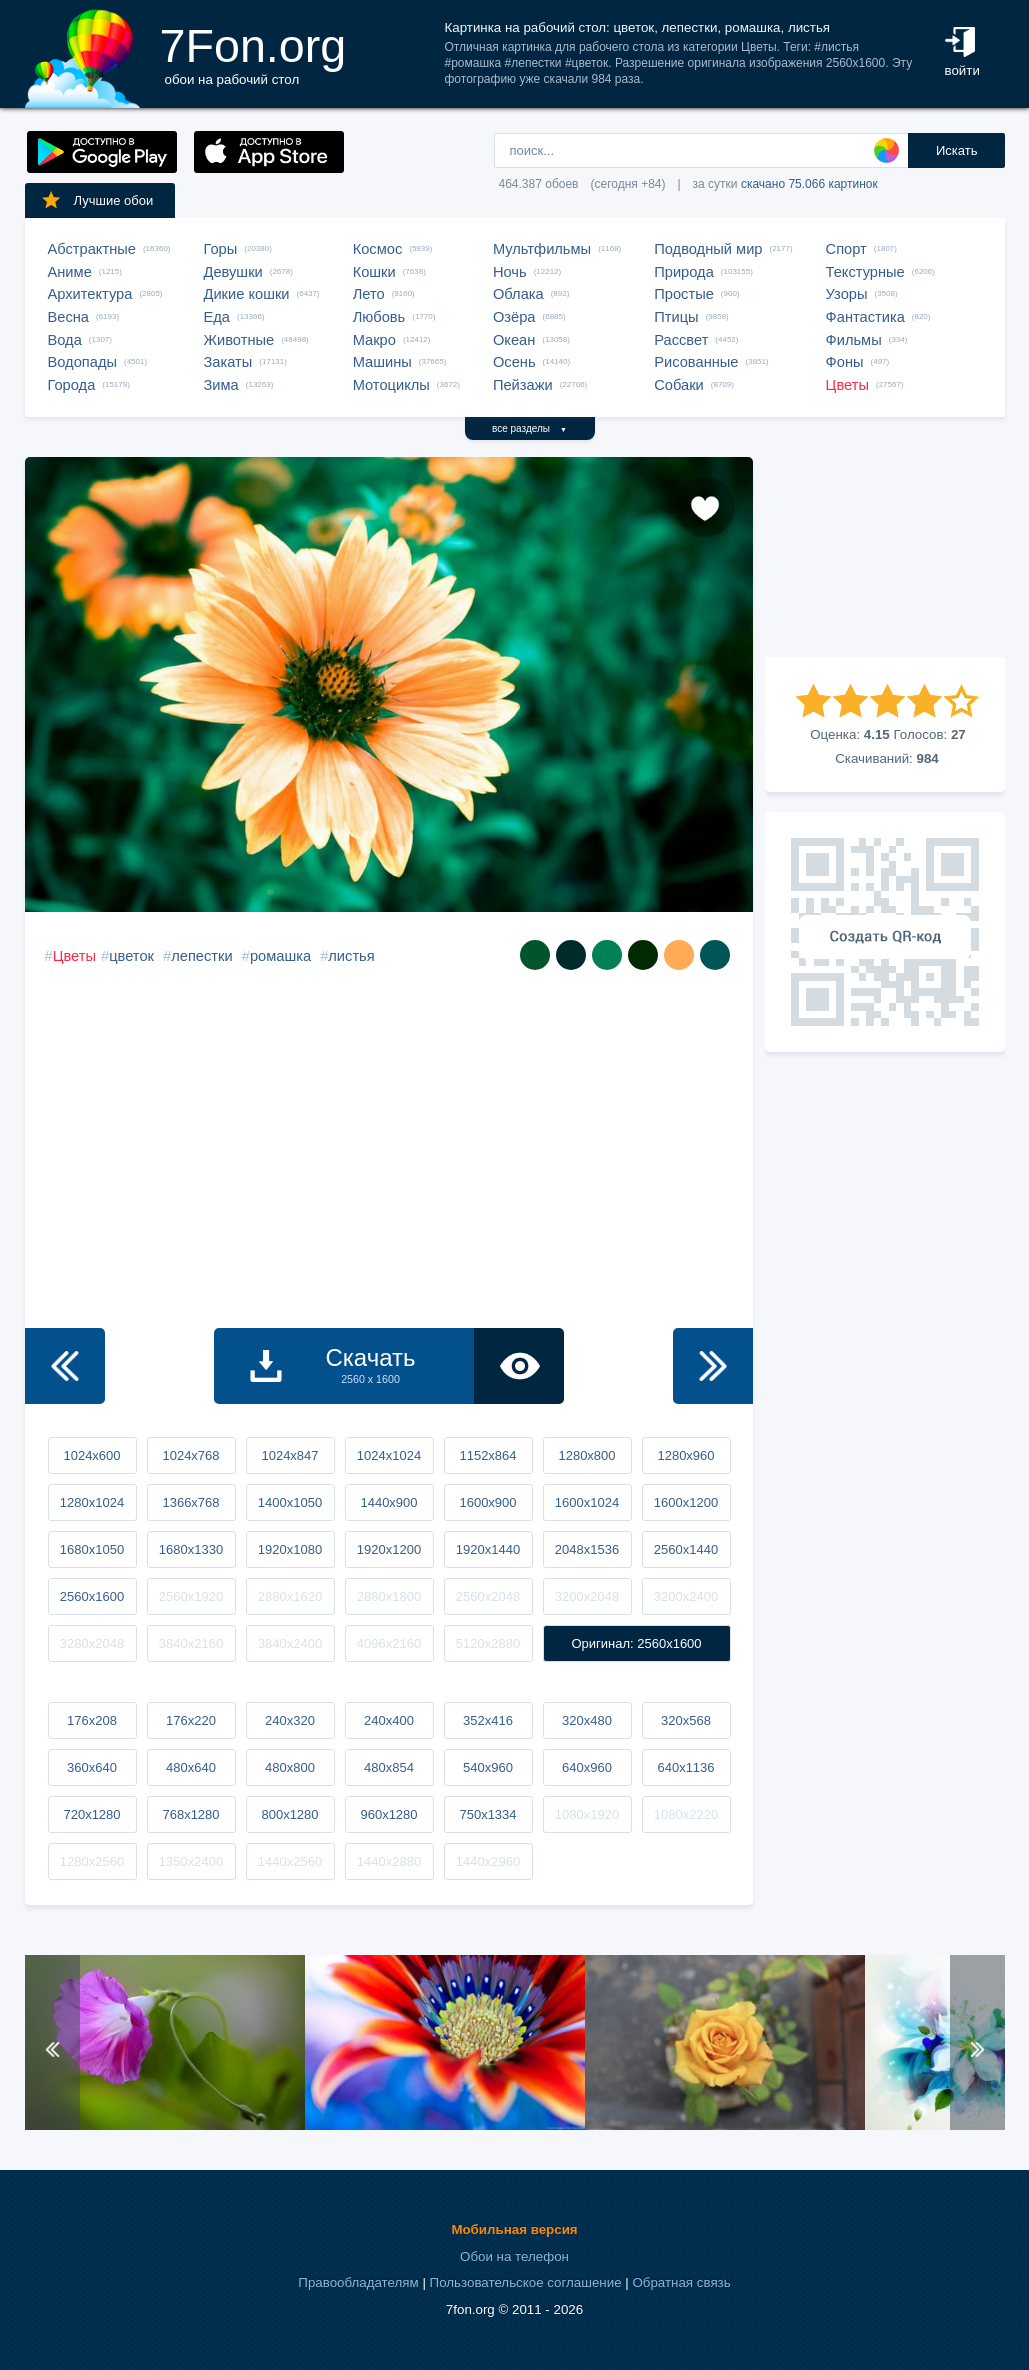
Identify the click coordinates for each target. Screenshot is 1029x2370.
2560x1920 (191, 1596)
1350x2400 (191, 1861)
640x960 (587, 1767)
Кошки (374, 272)
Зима (221, 385)
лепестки (201, 956)
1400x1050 (290, 1502)
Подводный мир (708, 249)
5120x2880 (488, 1643)
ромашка (280, 956)
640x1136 (685, 1767)
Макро (374, 340)
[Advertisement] (885, 557)
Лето (369, 294)
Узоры (847, 294)
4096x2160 (389, 1643)
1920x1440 (488, 1549)
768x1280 (190, 1814)
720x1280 (91, 1814)
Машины (382, 362)
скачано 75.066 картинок (809, 184)
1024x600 (91, 1455)
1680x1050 (92, 1549)
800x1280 (289, 1814)
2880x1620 (290, 1596)
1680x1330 (191, 1549)
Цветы (847, 385)
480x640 (191, 1767)
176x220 (191, 1720)
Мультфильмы (542, 249)
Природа (684, 272)
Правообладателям (358, 2282)
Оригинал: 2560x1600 (636, 1643)
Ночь (510, 272)
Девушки (233, 272)
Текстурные (865, 272)
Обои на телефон (514, 2256)
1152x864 (487, 1455)
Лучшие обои (97, 200)
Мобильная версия (514, 2229)
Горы (221, 249)
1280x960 (685, 1455)
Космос (378, 249)
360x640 (92, 1767)
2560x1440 (686, 1549)
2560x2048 (488, 1596)
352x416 (488, 1720)
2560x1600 (92, 1596)
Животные (239, 340)
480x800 (290, 1767)
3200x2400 (686, 1596)
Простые (684, 294)
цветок (131, 956)
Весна (69, 317)
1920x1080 (290, 1549)
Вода (65, 340)
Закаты (228, 362)
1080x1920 (587, 1814)
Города (72, 385)
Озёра (514, 317)
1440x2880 (389, 1861)
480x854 (389, 1767)
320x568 (686, 1720)
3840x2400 (290, 1643)
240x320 (290, 1720)
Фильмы (854, 340)
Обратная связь (681, 2282)
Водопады (82, 362)
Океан (514, 340)
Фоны (845, 362)
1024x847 (289, 1455)
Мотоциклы (391, 385)
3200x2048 (587, 1596)
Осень (514, 362)
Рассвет (681, 340)
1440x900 (388, 1502)
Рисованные (696, 362)
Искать (957, 150)
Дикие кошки (247, 294)
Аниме (70, 272)
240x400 (389, 1720)
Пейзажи (523, 385)
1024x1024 (389, 1455)
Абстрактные (92, 249)
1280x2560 (92, 1861)
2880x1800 (389, 1596)
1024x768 (190, 1455)
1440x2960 (488, 1861)
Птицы (676, 317)
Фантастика (865, 317)
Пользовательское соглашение (526, 2282)
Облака (518, 294)
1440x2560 (290, 1861)
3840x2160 (191, 1643)
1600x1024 (587, 1502)
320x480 (587, 1720)
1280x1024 (92, 1502)
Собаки (679, 385)
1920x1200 (389, 1549)
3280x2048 (92, 1643)
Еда (217, 317)
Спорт (846, 249)
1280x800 (586, 1455)
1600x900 (487, 1502)
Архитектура (90, 294)
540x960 (488, 1767)
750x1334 (487, 1814)
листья (351, 956)
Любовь (379, 317)
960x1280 (388, 1814)
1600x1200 (686, 1502)
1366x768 (190, 1502)
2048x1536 (587, 1549)
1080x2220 (686, 1814)
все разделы (529, 428)
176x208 (92, 1720)
